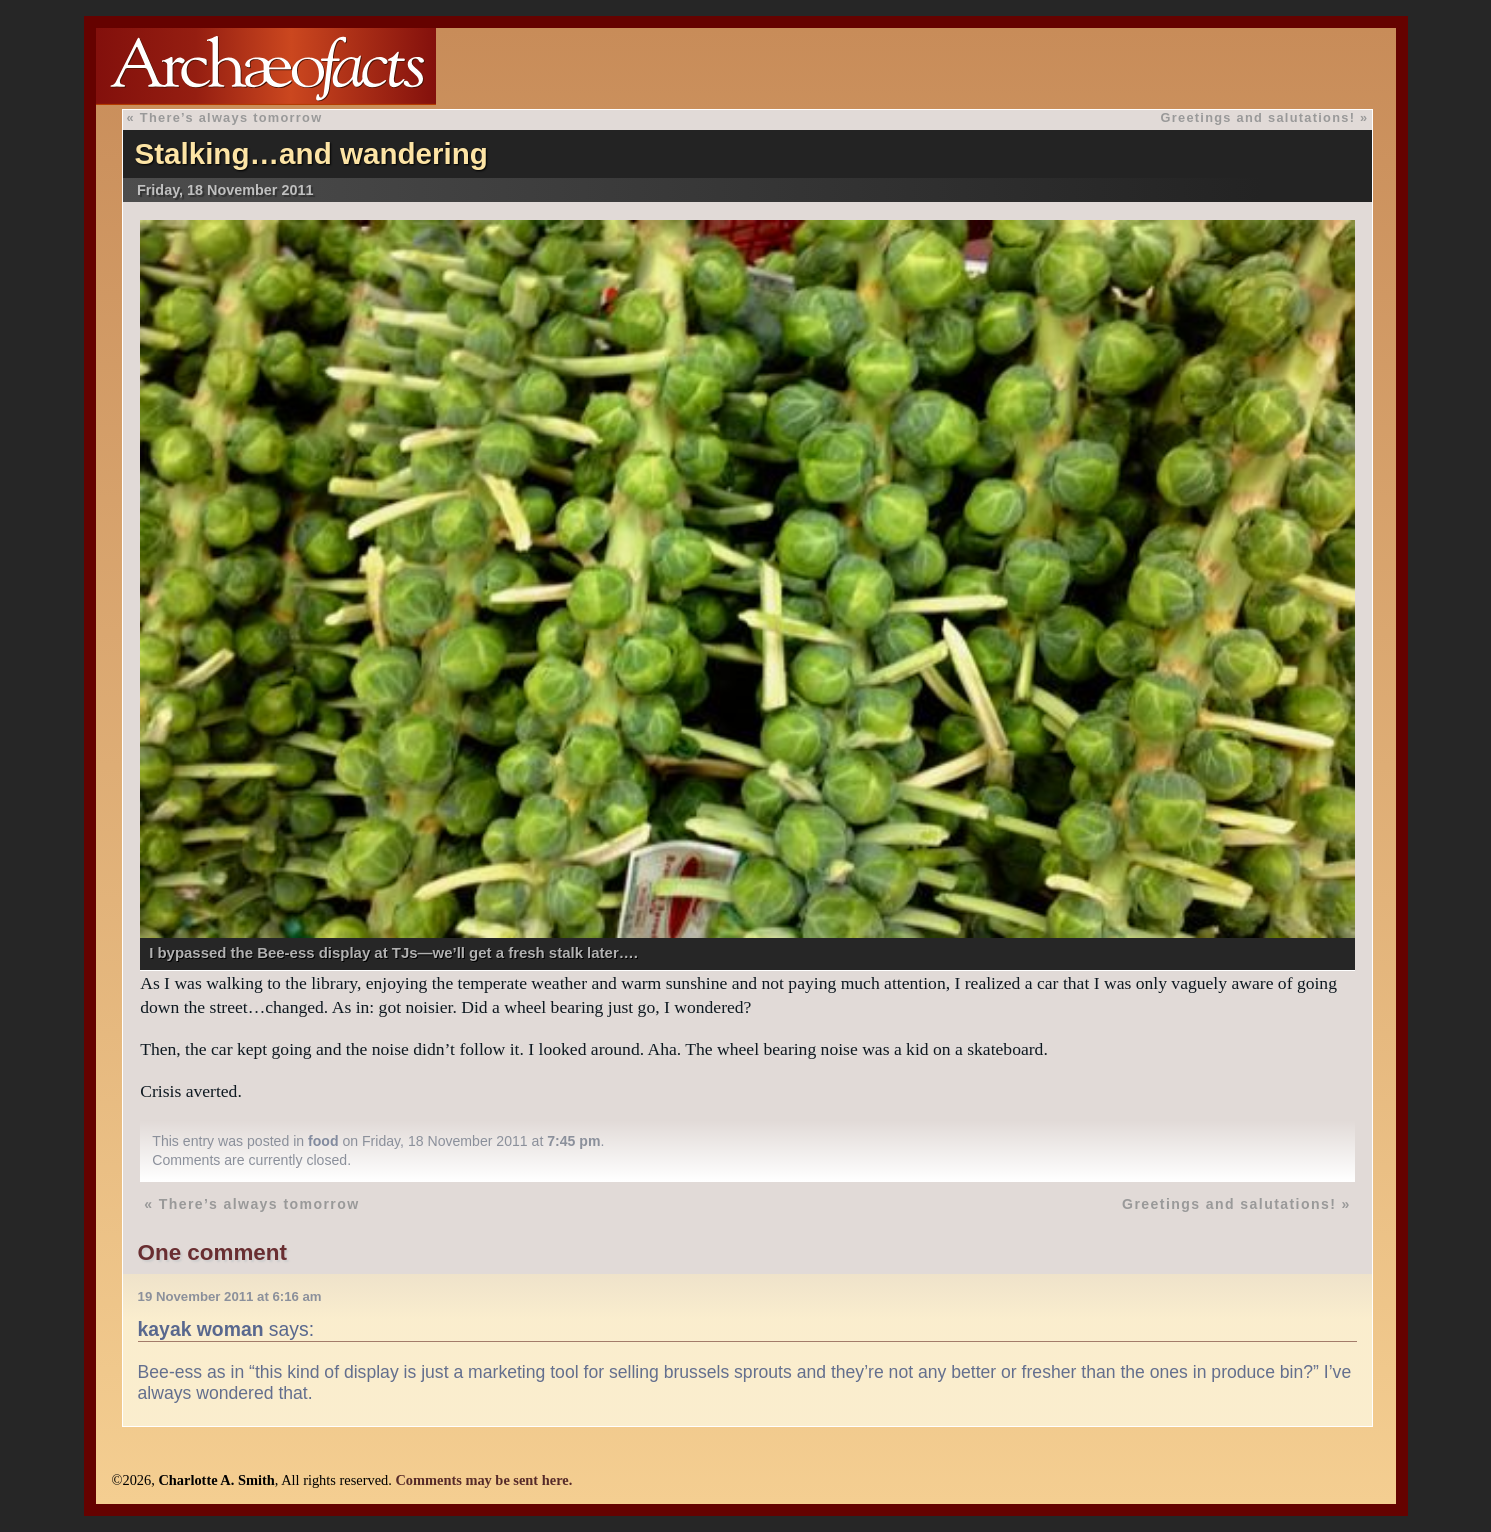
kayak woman (201, 1329)
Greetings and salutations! (1257, 117)
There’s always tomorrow (231, 117)
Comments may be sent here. (483, 1480)
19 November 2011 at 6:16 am (230, 1296)
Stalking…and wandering (311, 153)
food (323, 1141)
